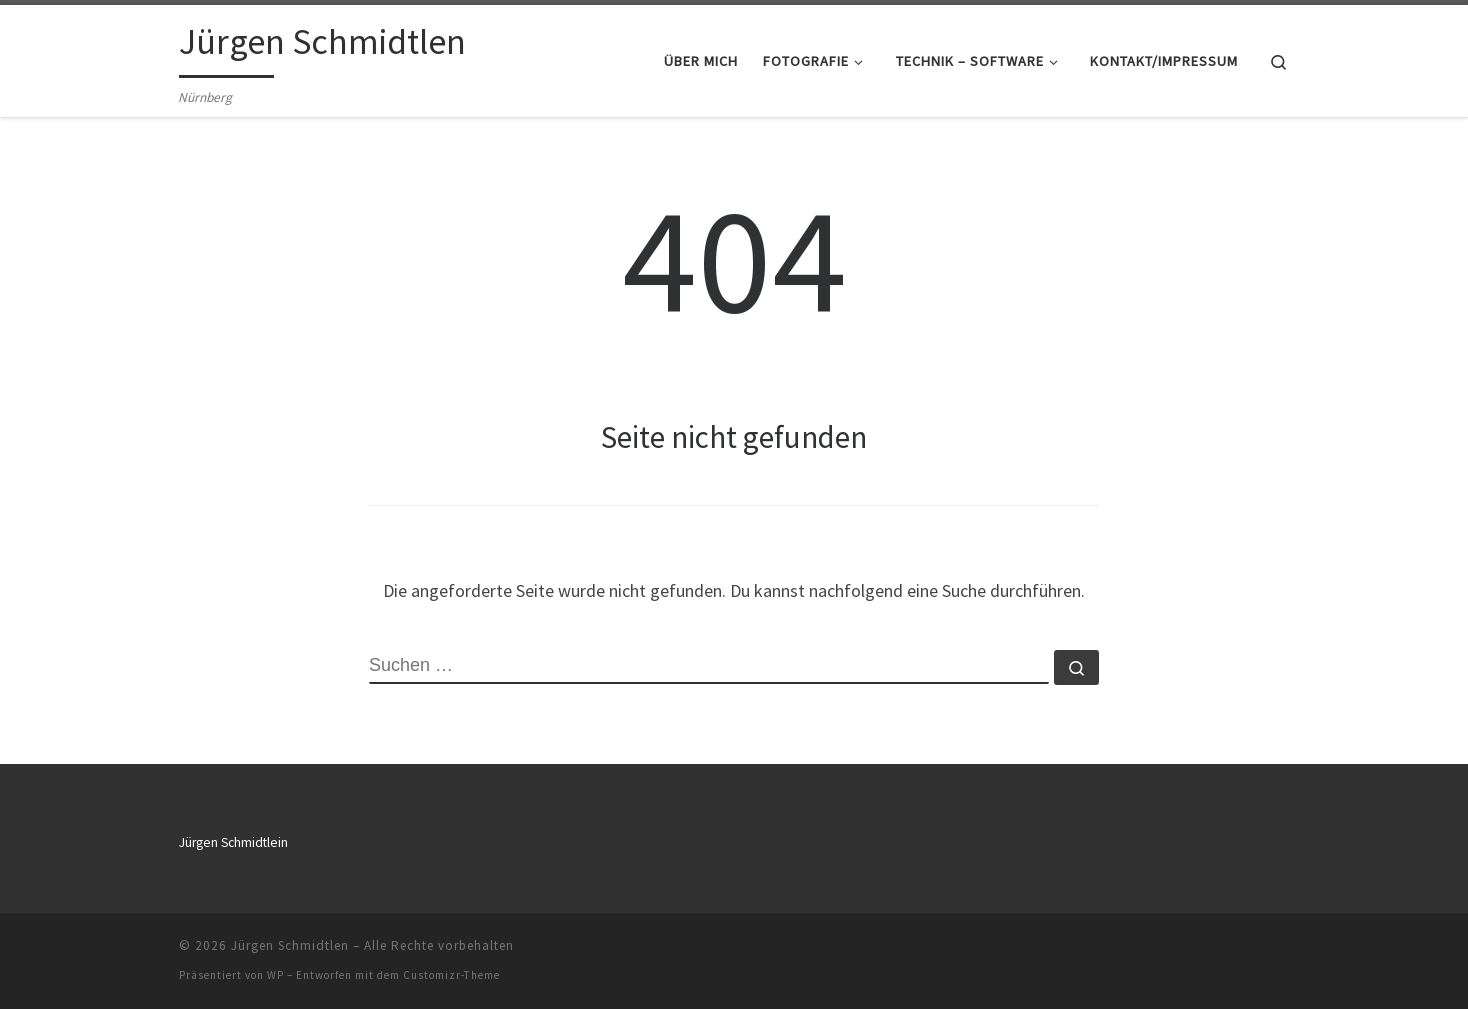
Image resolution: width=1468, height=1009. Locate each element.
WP (275, 975)
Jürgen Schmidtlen (290, 945)
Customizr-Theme (451, 975)
